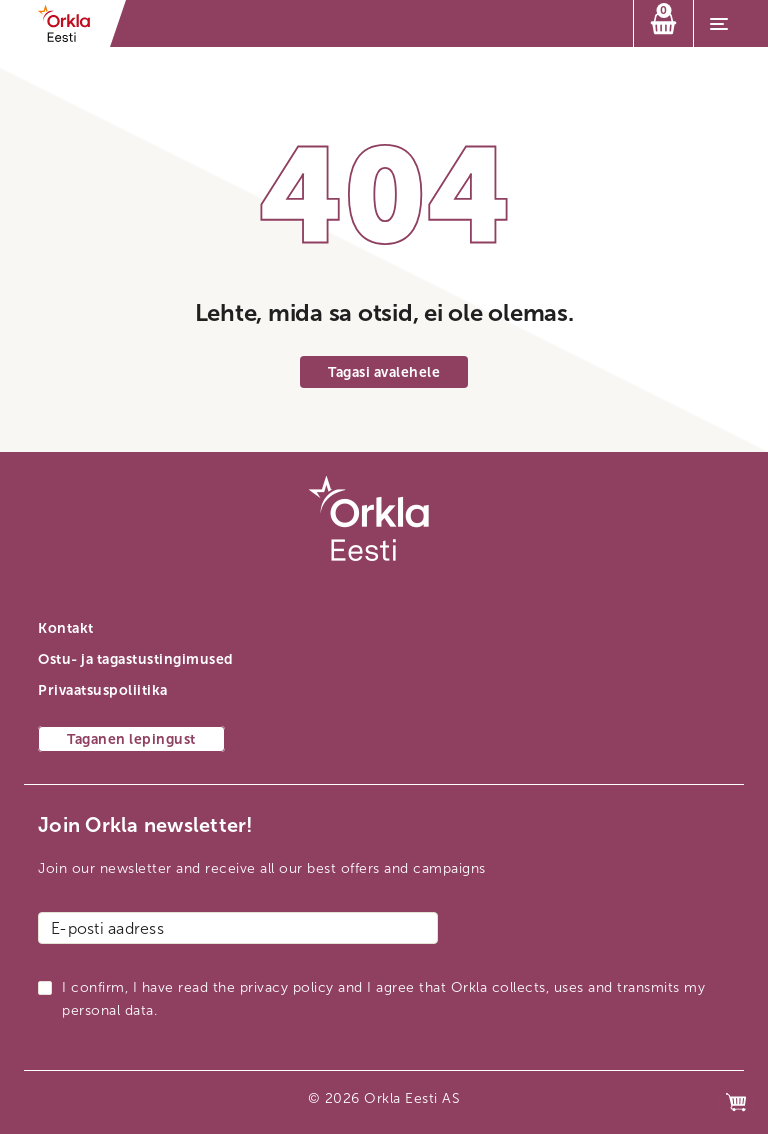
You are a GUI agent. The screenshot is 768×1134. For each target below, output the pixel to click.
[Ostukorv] (663, 23)
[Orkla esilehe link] (70, 23)
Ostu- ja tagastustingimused (136, 659)
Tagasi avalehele (384, 372)
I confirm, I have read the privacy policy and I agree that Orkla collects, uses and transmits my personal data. (383, 999)
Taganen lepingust (131, 739)
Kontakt (66, 628)
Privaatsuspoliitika (103, 690)
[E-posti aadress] (238, 928)
